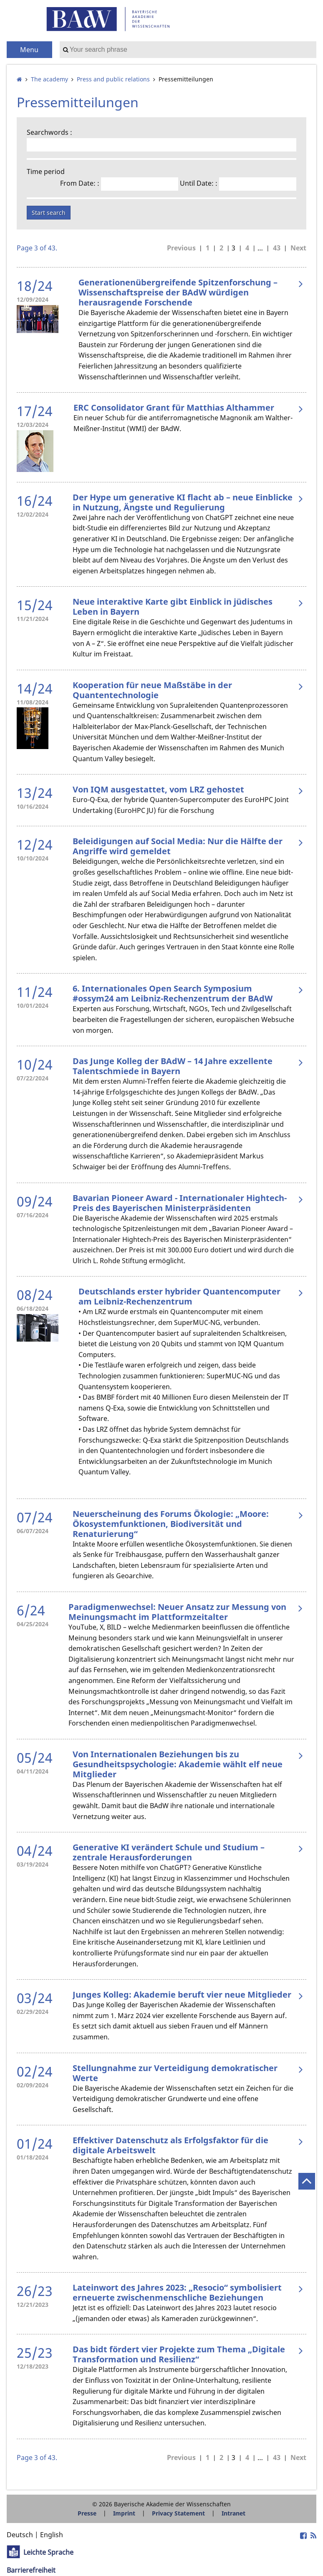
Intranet (233, 2513)
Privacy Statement (178, 2513)
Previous (181, 247)
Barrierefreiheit (31, 2570)
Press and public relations (113, 79)
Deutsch (20, 2534)
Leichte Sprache (48, 2552)
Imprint (124, 2513)
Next (298, 247)
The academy (49, 79)
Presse (87, 2513)
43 (276, 247)
